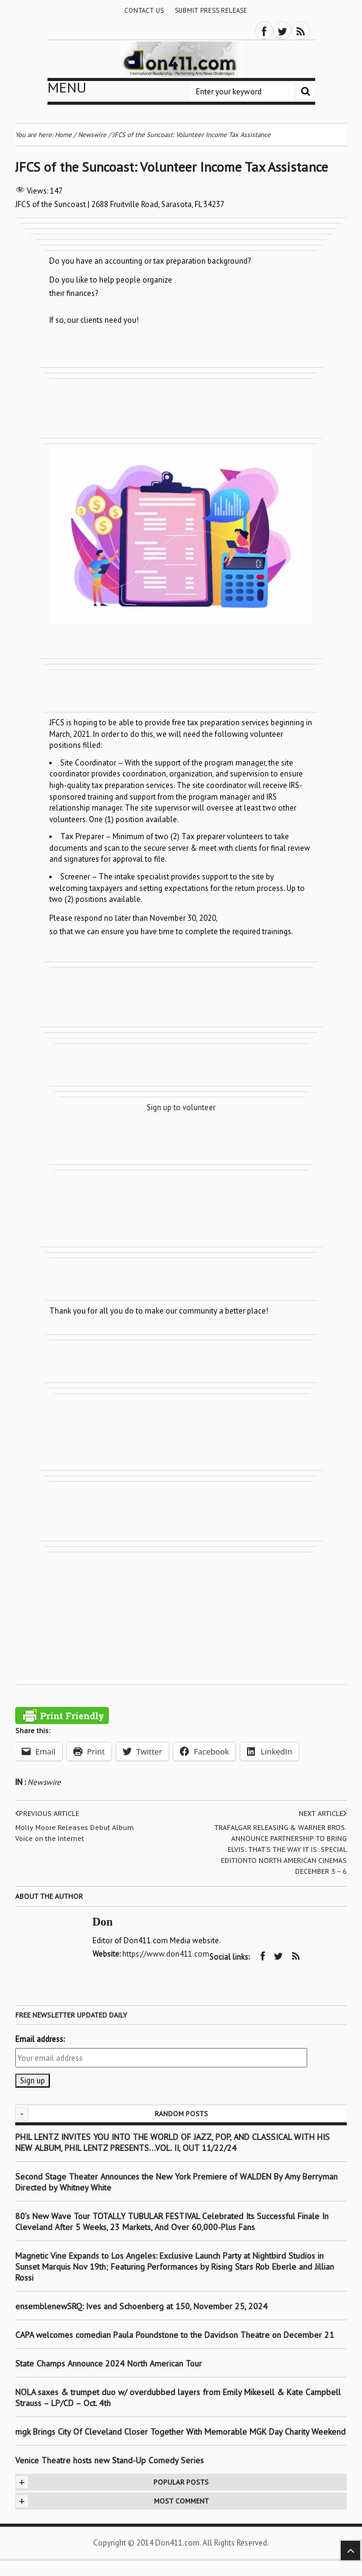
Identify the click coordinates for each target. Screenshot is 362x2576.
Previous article (47, 1813)
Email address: (39, 2039)
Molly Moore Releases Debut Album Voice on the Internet (74, 1833)
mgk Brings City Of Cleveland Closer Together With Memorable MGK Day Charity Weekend (180, 2431)
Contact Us (144, 10)
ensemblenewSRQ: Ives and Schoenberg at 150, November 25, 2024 (141, 2306)
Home (63, 134)
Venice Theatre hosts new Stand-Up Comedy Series (109, 2460)
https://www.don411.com (165, 1954)
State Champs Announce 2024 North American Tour (108, 2363)
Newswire (44, 1782)
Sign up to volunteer (181, 1107)
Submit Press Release (211, 10)
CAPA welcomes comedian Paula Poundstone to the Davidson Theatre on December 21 (174, 2334)
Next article (323, 1813)
